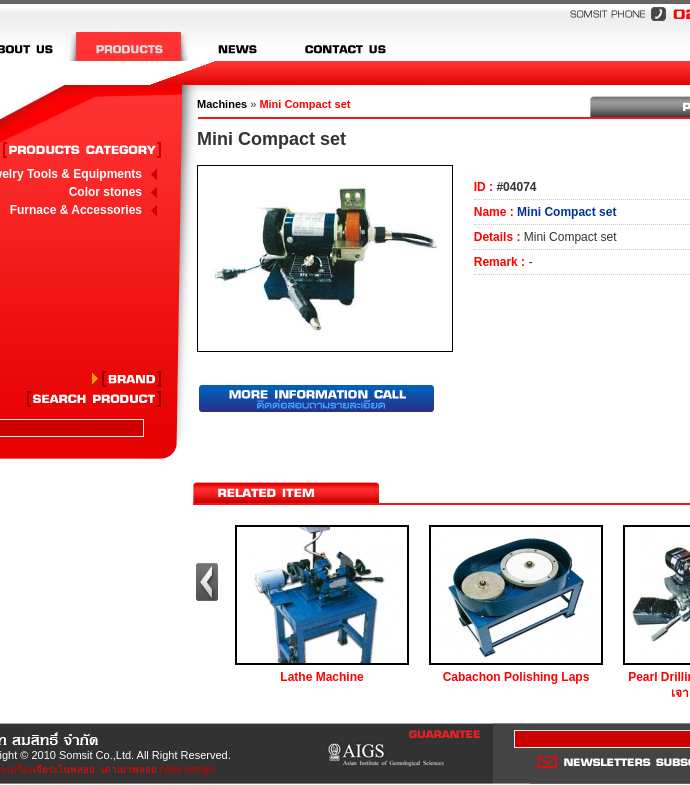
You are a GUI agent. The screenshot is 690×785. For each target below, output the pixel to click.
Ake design (189, 769)
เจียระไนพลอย (64, 769)
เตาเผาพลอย (129, 769)
